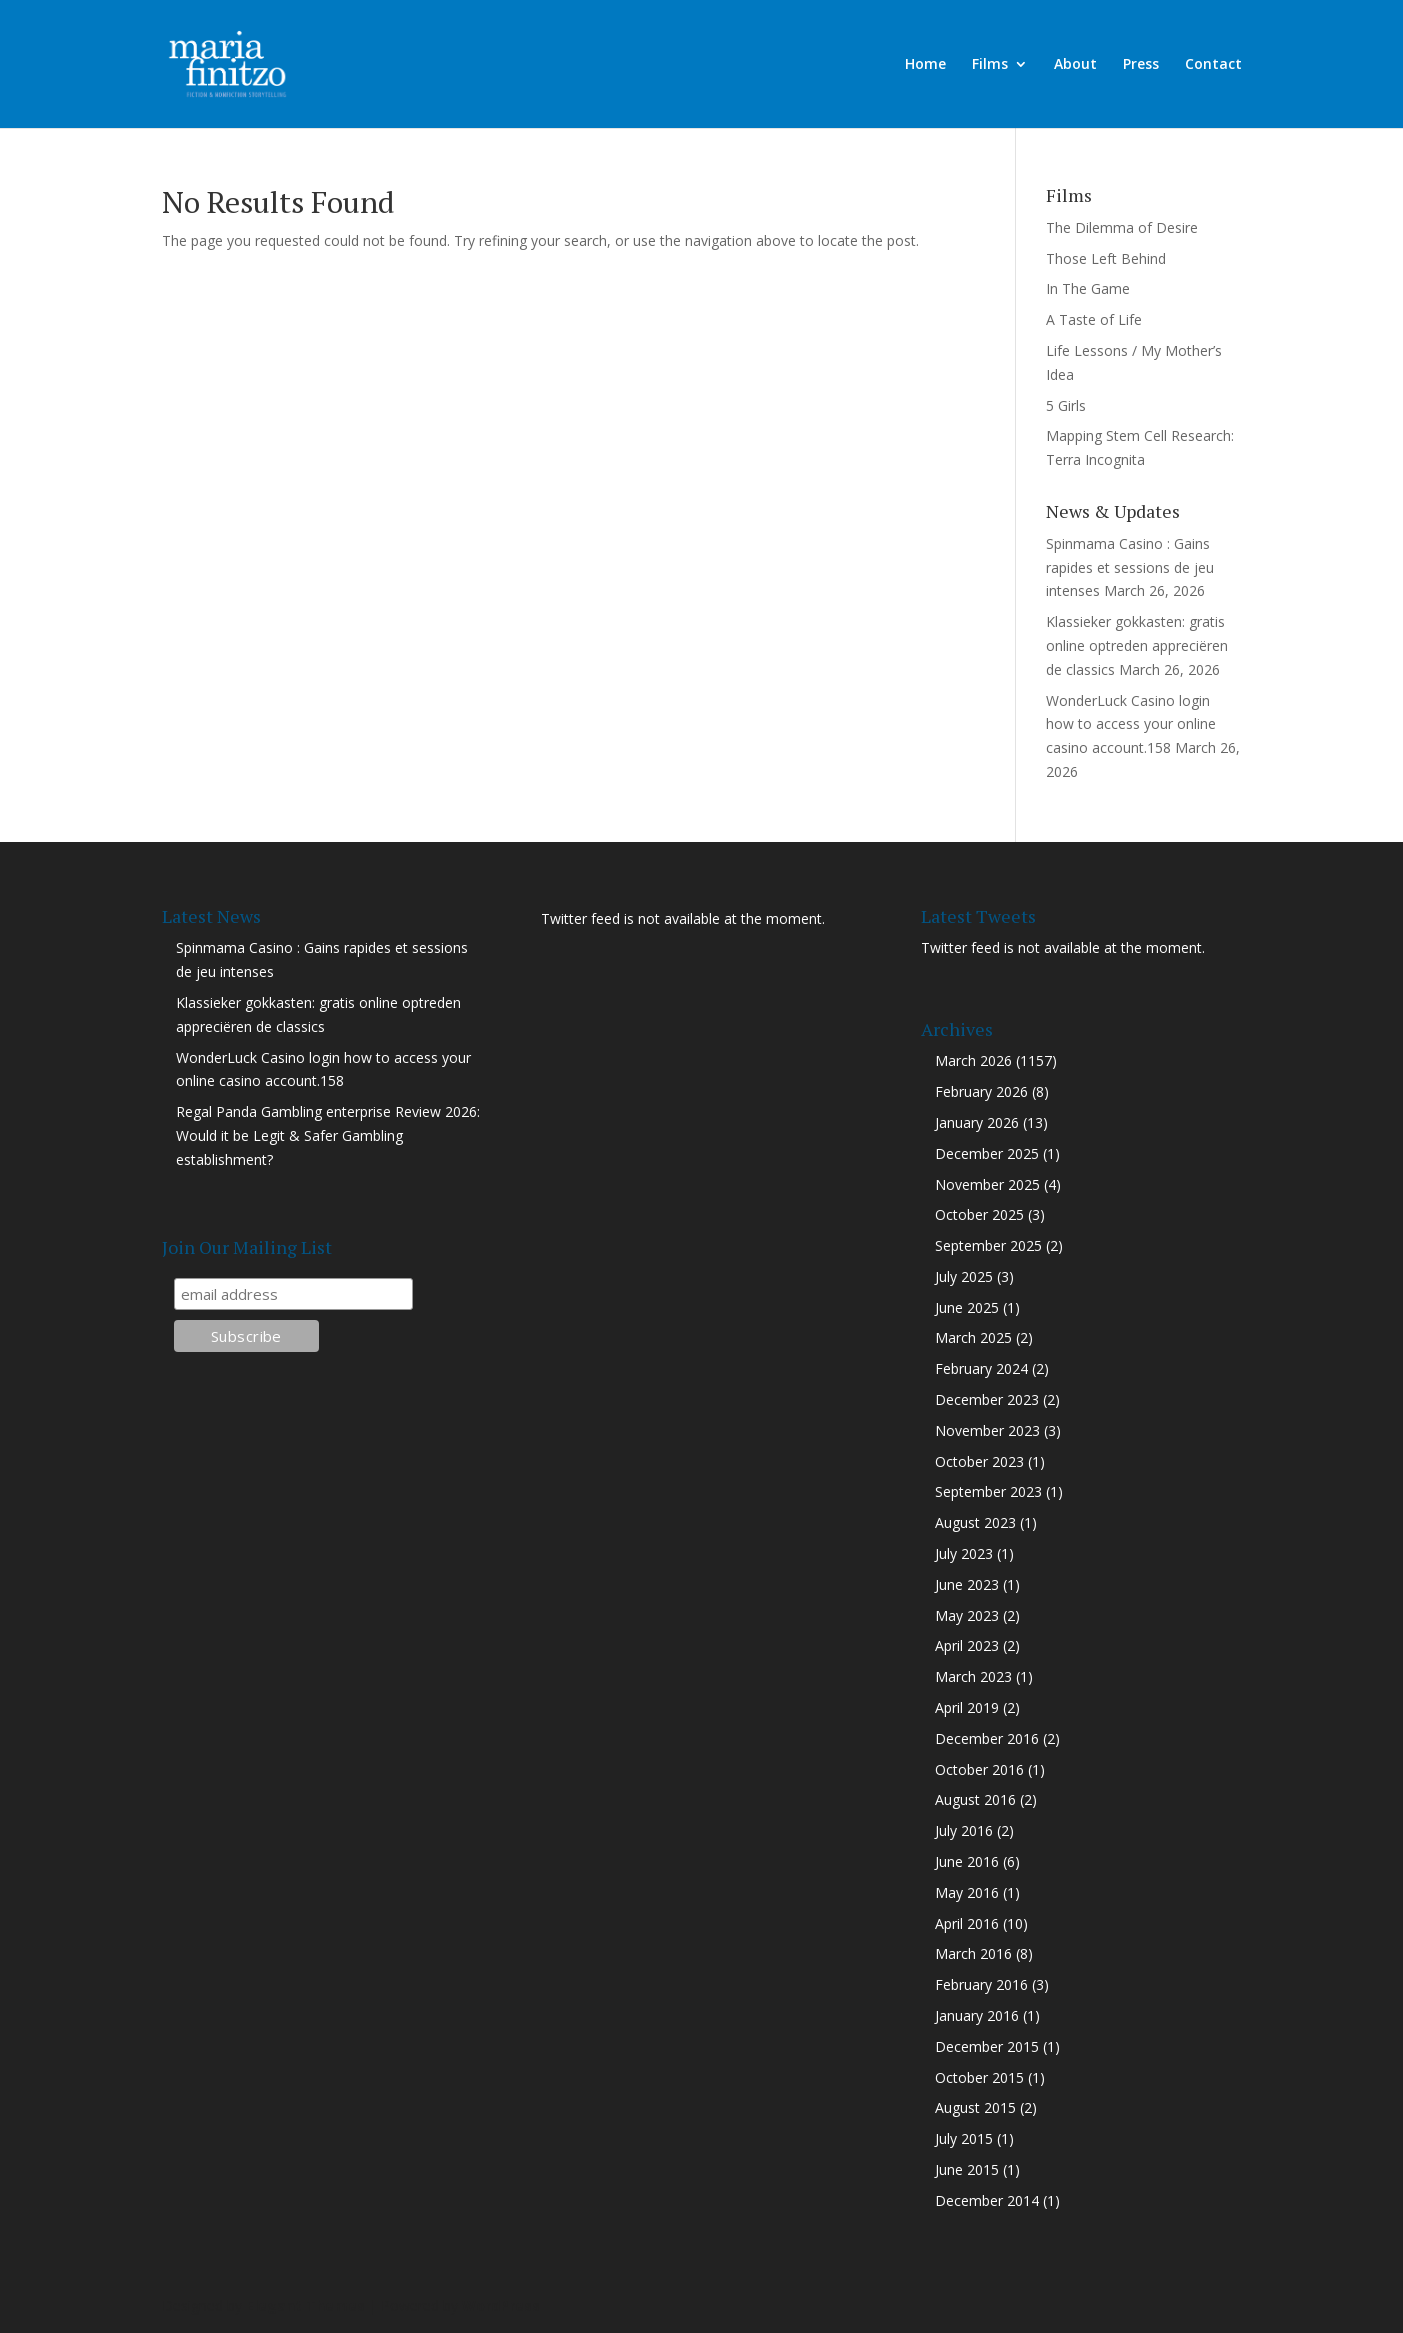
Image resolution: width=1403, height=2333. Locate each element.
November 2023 (987, 1430)
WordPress (501, 2305)
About (1075, 65)
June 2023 (967, 1584)
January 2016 (977, 2015)
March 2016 (973, 1953)
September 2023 (988, 1491)
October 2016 (979, 1769)
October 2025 (979, 1214)
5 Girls (1066, 405)
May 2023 (967, 1615)
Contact (1213, 65)
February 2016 (981, 1984)
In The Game (1088, 288)
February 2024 (981, 1368)
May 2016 (967, 1892)
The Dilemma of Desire (1122, 227)
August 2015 (975, 2107)
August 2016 (975, 1799)
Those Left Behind (1106, 258)
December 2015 (987, 2046)
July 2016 (964, 1830)
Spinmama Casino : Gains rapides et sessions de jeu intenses (1130, 567)
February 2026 (981, 1091)
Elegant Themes (305, 2305)
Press (1141, 65)
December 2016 (987, 1738)
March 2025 (973, 1337)
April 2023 (967, 1645)
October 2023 (979, 1461)
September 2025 (988, 1245)
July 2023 (964, 1553)
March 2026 (973, 1060)
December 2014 (987, 2200)
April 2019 (967, 1707)
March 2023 (973, 1676)
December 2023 (987, 1399)
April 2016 (967, 1923)
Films (990, 65)
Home (925, 65)
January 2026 (977, 1122)
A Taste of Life (1094, 319)
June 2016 (967, 1861)
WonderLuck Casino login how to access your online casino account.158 (1131, 724)
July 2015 (964, 2138)
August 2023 (975, 1522)
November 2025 (987, 1184)
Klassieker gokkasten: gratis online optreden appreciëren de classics (1137, 645)
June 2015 (967, 2169)
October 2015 (979, 2077)
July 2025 (964, 1276)
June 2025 (967, 1307)
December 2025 (987, 1153)
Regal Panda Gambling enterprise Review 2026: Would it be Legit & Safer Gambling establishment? (328, 1135)
